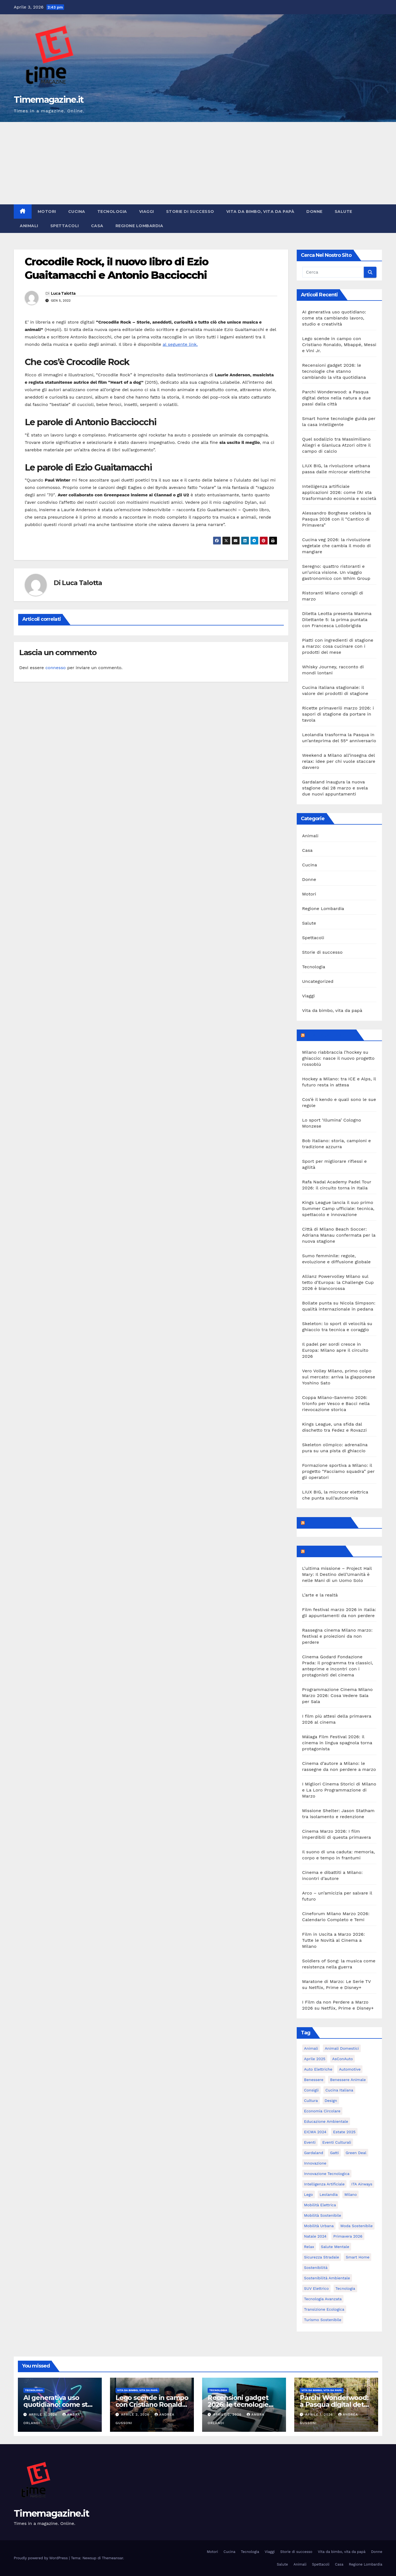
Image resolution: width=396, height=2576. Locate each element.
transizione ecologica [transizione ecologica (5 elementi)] (324, 2309)
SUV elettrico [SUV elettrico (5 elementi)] (316, 2288)
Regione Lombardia (139, 225)
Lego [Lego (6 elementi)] (308, 2194)
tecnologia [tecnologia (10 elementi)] (345, 2288)
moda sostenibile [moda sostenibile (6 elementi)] (356, 2226)
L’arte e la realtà (320, 1595)
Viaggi (146, 211)
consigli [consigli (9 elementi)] (311, 2090)
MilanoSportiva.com (330, 1035)
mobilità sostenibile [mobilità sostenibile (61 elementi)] (322, 2215)
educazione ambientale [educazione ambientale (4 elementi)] (326, 2121)
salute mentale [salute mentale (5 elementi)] (335, 2246)
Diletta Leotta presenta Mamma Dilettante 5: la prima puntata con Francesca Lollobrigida (337, 619)
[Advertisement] (198, 163)
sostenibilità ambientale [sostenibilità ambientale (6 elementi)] (327, 2278)
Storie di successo (190, 211)
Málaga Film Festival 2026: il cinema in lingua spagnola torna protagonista (337, 1742)
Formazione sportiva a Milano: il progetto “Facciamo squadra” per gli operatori (338, 1471)
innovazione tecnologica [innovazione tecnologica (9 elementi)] (327, 2173)
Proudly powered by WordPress (41, 2558)
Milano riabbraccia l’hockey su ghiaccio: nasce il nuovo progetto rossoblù (338, 1058)
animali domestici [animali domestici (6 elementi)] (342, 2048)
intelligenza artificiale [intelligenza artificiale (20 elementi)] (324, 2184)
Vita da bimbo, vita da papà (260, 211)
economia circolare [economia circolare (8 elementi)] (322, 2111)
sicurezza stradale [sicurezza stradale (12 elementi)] (321, 2257)
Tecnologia (112, 211)
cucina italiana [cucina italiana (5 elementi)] (339, 2090)
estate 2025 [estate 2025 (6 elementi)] (344, 2132)
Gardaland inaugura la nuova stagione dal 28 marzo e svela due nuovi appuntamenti (335, 788)
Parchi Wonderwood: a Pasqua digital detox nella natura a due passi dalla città (336, 398)
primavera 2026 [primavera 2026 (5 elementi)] (347, 2236)
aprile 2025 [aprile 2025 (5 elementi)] (315, 2059)
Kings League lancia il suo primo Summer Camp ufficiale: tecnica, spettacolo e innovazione (338, 1208)
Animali (29, 225)
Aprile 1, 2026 (319, 2414)
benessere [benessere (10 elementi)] (313, 2079)
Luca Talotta (63, 293)
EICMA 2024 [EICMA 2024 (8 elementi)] (315, 2132)
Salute (343, 211)
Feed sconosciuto (327, 1523)
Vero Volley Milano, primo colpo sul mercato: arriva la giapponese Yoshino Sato (338, 1377)
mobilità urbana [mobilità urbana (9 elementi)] (319, 2226)
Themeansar (112, 2558)
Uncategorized (318, 981)
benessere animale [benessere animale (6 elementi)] (348, 2079)
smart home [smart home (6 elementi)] (357, 2257)
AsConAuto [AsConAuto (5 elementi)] (342, 2059)
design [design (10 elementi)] (330, 2100)
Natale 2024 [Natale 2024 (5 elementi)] (315, 2236)
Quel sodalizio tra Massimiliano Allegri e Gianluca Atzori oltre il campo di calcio (336, 445)
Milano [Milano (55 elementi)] (350, 2194)
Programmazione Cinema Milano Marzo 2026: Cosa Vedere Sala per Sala (337, 1695)
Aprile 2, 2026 (136, 2414)
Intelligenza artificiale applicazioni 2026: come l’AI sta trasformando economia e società (339, 492)
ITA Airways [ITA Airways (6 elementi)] (361, 2184)
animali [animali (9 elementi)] (311, 2048)
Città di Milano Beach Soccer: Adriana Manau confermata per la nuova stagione (339, 1235)
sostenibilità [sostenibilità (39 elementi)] (316, 2267)
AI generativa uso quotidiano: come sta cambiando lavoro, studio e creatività (334, 318)
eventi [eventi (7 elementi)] (310, 2142)
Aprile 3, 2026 (44, 2414)
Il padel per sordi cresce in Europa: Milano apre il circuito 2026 (335, 1350)
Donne (314, 211)
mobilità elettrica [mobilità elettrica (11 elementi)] (320, 2205)
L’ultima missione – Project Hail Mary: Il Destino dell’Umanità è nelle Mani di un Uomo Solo (337, 1574)
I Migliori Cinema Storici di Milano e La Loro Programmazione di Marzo (339, 1790)
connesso (55, 667)
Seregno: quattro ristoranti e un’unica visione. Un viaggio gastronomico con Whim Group (336, 572)
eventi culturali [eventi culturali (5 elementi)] (336, 2142)
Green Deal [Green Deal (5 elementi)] (356, 2153)
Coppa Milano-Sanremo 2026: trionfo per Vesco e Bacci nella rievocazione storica (336, 1403)
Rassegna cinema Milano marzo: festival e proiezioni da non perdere (337, 1636)
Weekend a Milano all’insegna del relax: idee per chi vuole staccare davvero (338, 761)
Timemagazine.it (49, 99)
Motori (47, 211)
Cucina (76, 211)
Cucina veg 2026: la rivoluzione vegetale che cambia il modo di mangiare (336, 545)
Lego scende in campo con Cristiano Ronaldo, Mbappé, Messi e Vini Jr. (339, 344)
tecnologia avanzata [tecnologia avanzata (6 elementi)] (323, 2299)
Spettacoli (64, 225)
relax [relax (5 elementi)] (309, 2246)
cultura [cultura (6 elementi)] (311, 2100)
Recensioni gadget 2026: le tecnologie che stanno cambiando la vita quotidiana (334, 371)
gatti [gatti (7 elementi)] (334, 2153)
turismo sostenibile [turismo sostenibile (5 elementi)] (322, 2320)
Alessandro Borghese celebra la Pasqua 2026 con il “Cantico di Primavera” (336, 519)
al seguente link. (180, 344)
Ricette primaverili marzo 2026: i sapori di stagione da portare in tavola (338, 714)
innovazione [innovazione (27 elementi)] (315, 2163)
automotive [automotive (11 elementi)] (350, 2069)
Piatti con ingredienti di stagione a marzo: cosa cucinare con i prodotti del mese (337, 646)
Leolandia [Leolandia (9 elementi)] (329, 2194)
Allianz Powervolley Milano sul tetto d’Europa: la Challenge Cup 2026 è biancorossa (338, 1282)
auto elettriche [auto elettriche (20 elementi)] (318, 2069)
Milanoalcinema (324, 1551)
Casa (97, 225)
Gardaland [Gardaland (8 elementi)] (313, 2153)
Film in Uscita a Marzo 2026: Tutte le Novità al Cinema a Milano (333, 1940)
